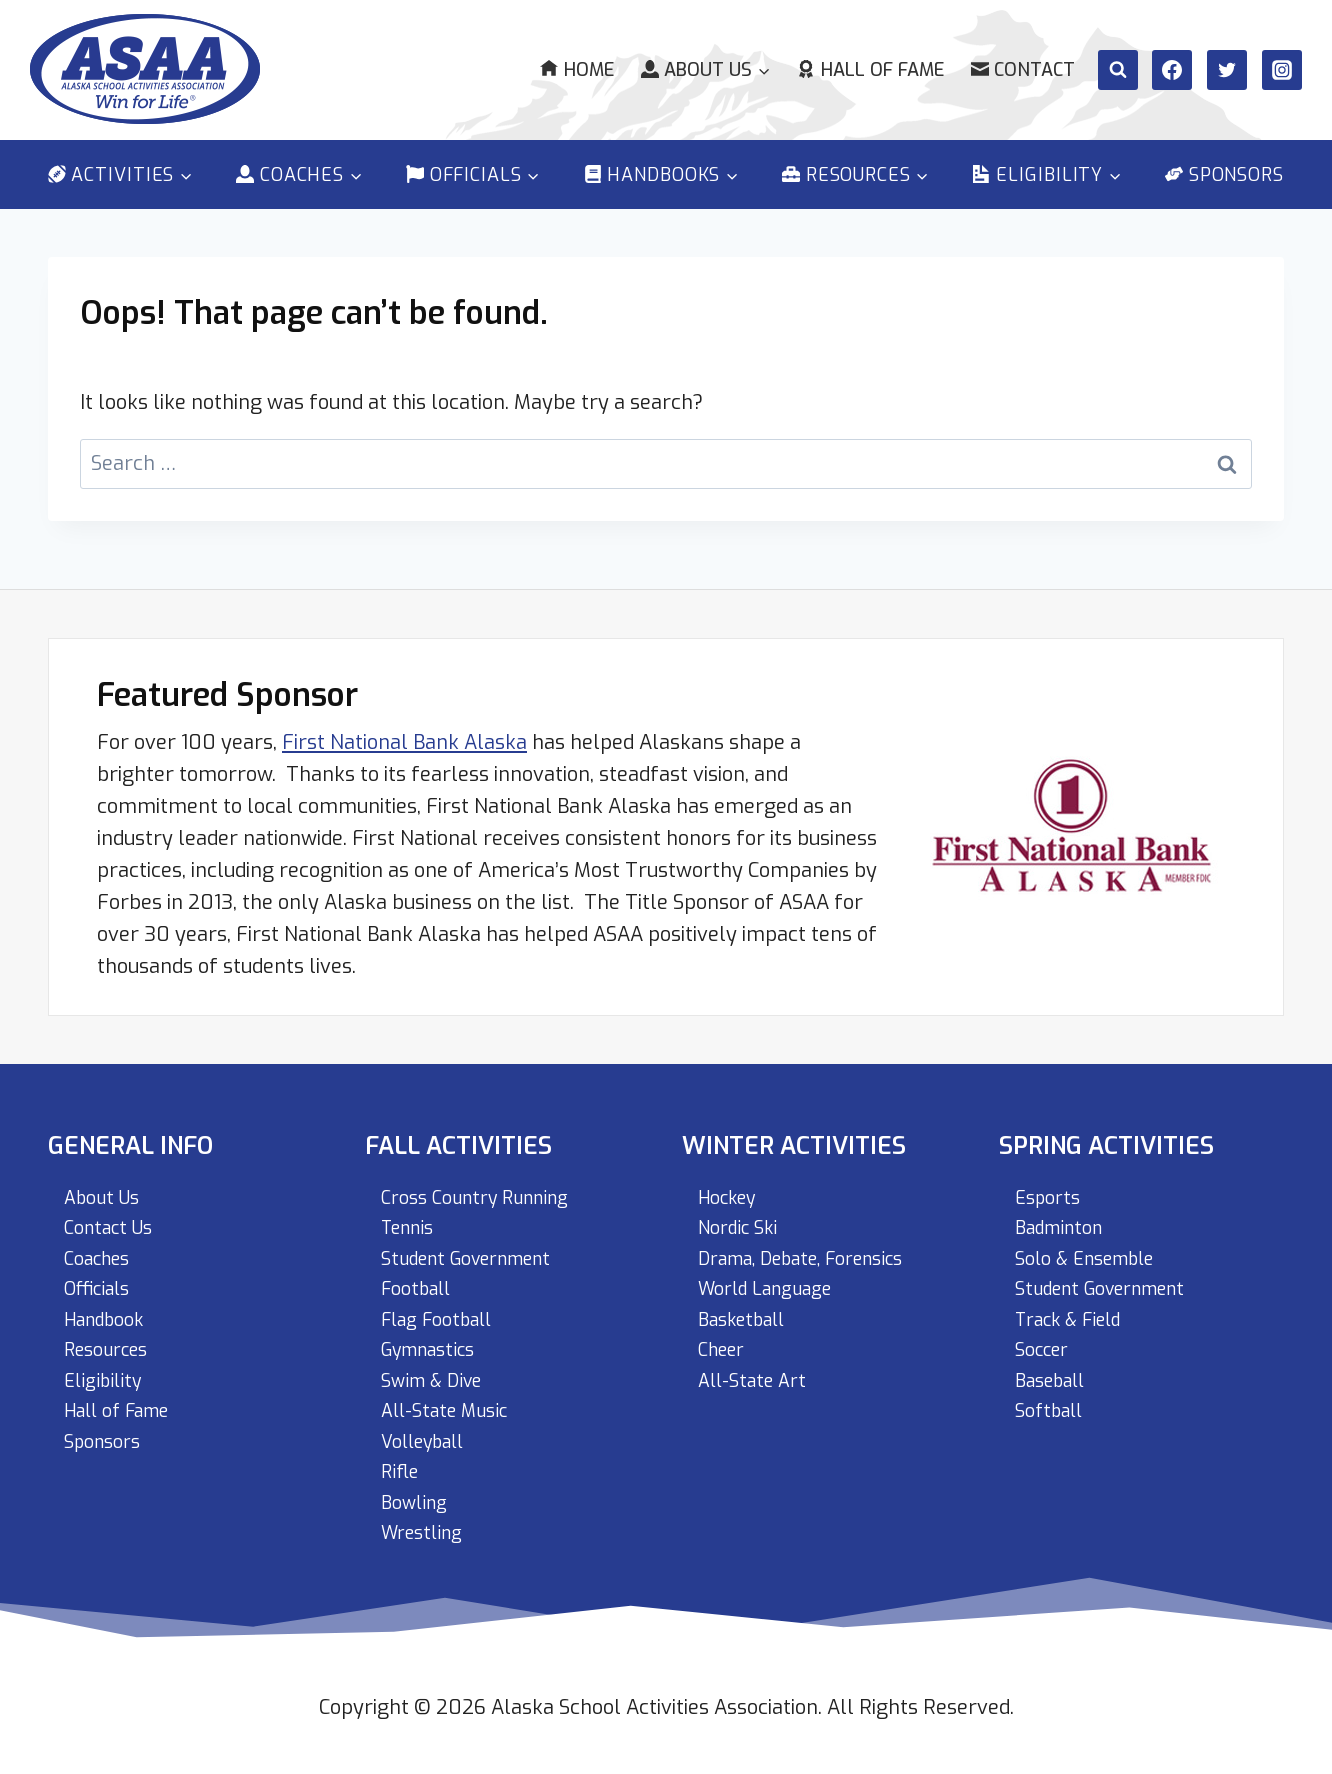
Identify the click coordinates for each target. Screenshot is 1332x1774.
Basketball (748, 1307)
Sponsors (1224, 175)
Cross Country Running (486, 1179)
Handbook (110, 1307)
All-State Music (451, 1403)
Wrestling (427, 1531)
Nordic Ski (743, 1211)
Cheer (725, 1339)
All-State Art (757, 1371)
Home (576, 70)
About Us (105, 1179)
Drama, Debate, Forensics (817, 1243)
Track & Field (1076, 1307)
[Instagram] (1282, 70)
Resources (112, 1339)
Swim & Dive (437, 1371)
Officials (102, 1275)
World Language (774, 1275)
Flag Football (444, 1307)
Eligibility (106, 1371)
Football (420, 1275)
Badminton (1065, 1211)
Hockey (732, 1179)
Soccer (1046, 1339)
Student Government (478, 1243)
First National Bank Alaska (404, 722)
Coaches (102, 1243)
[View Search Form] (1118, 70)
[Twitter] (1227, 70)
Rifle (402, 1467)
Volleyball (429, 1435)
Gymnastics (435, 1339)
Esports (1051, 1179)
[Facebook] (1172, 70)
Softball (1053, 1403)
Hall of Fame (870, 70)
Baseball (1055, 1371)
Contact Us (113, 1211)
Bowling (418, 1499)
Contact (1023, 70)
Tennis (411, 1211)
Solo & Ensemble (1093, 1243)
